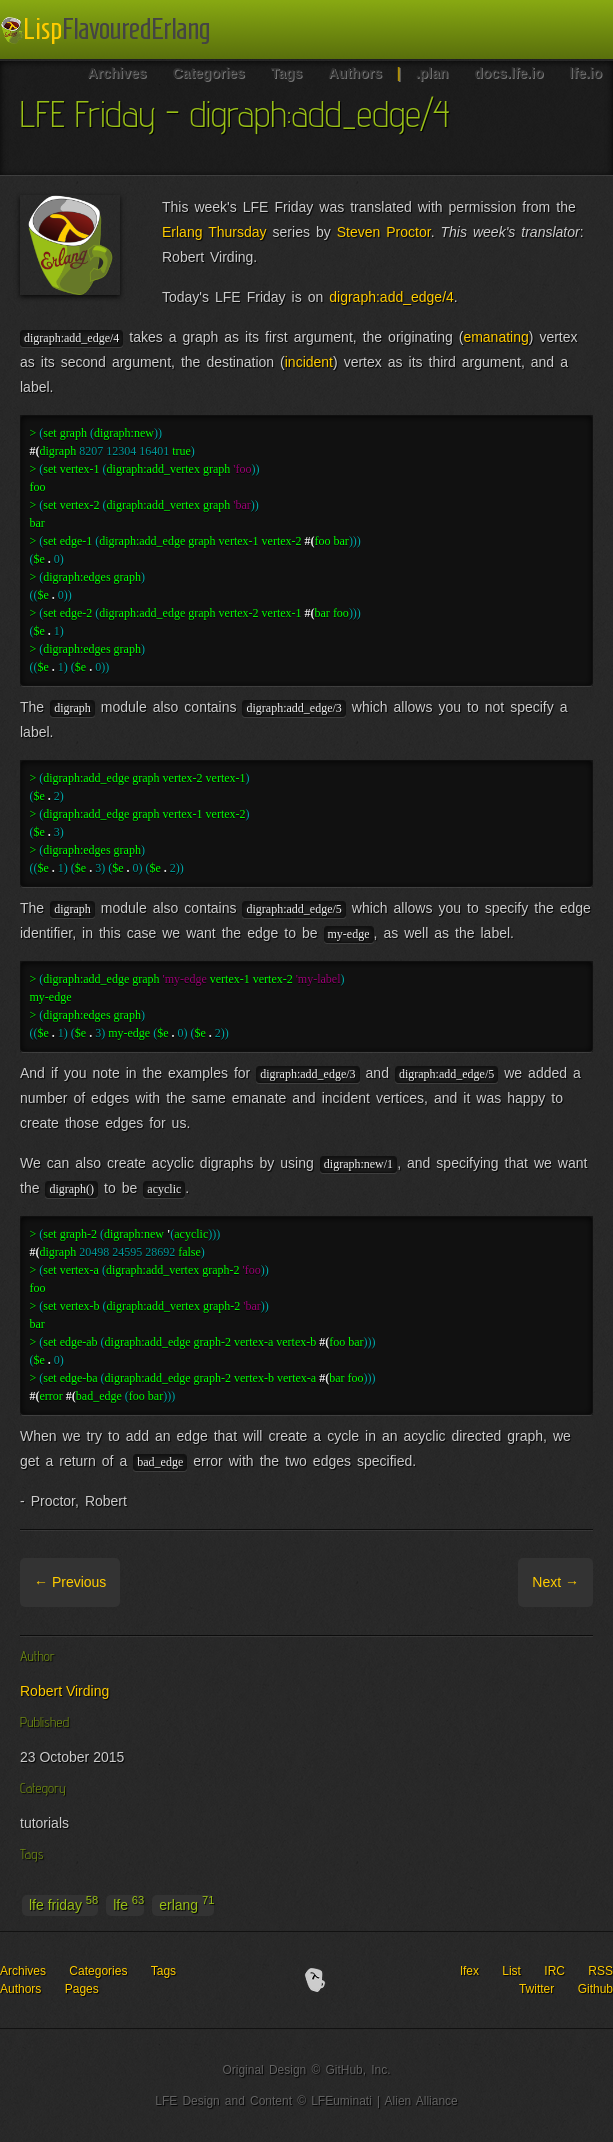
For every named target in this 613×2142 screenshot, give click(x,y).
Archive (146, 1582)
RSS (600, 1971)
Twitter (536, 1989)
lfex (469, 1971)
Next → (555, 1582)
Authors (20, 1989)
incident (309, 362)
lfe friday (63, 1904)
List (511, 1971)
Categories (98, 1971)
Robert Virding (64, 1691)
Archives (23, 1971)
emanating (495, 337)
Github (595, 1989)
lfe (128, 1904)
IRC (554, 1971)
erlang (186, 1904)
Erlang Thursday (214, 232)
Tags (163, 1971)
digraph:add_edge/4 (391, 297)
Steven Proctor (384, 232)
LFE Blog (108, 30)
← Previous (70, 1582)
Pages (82, 1989)
